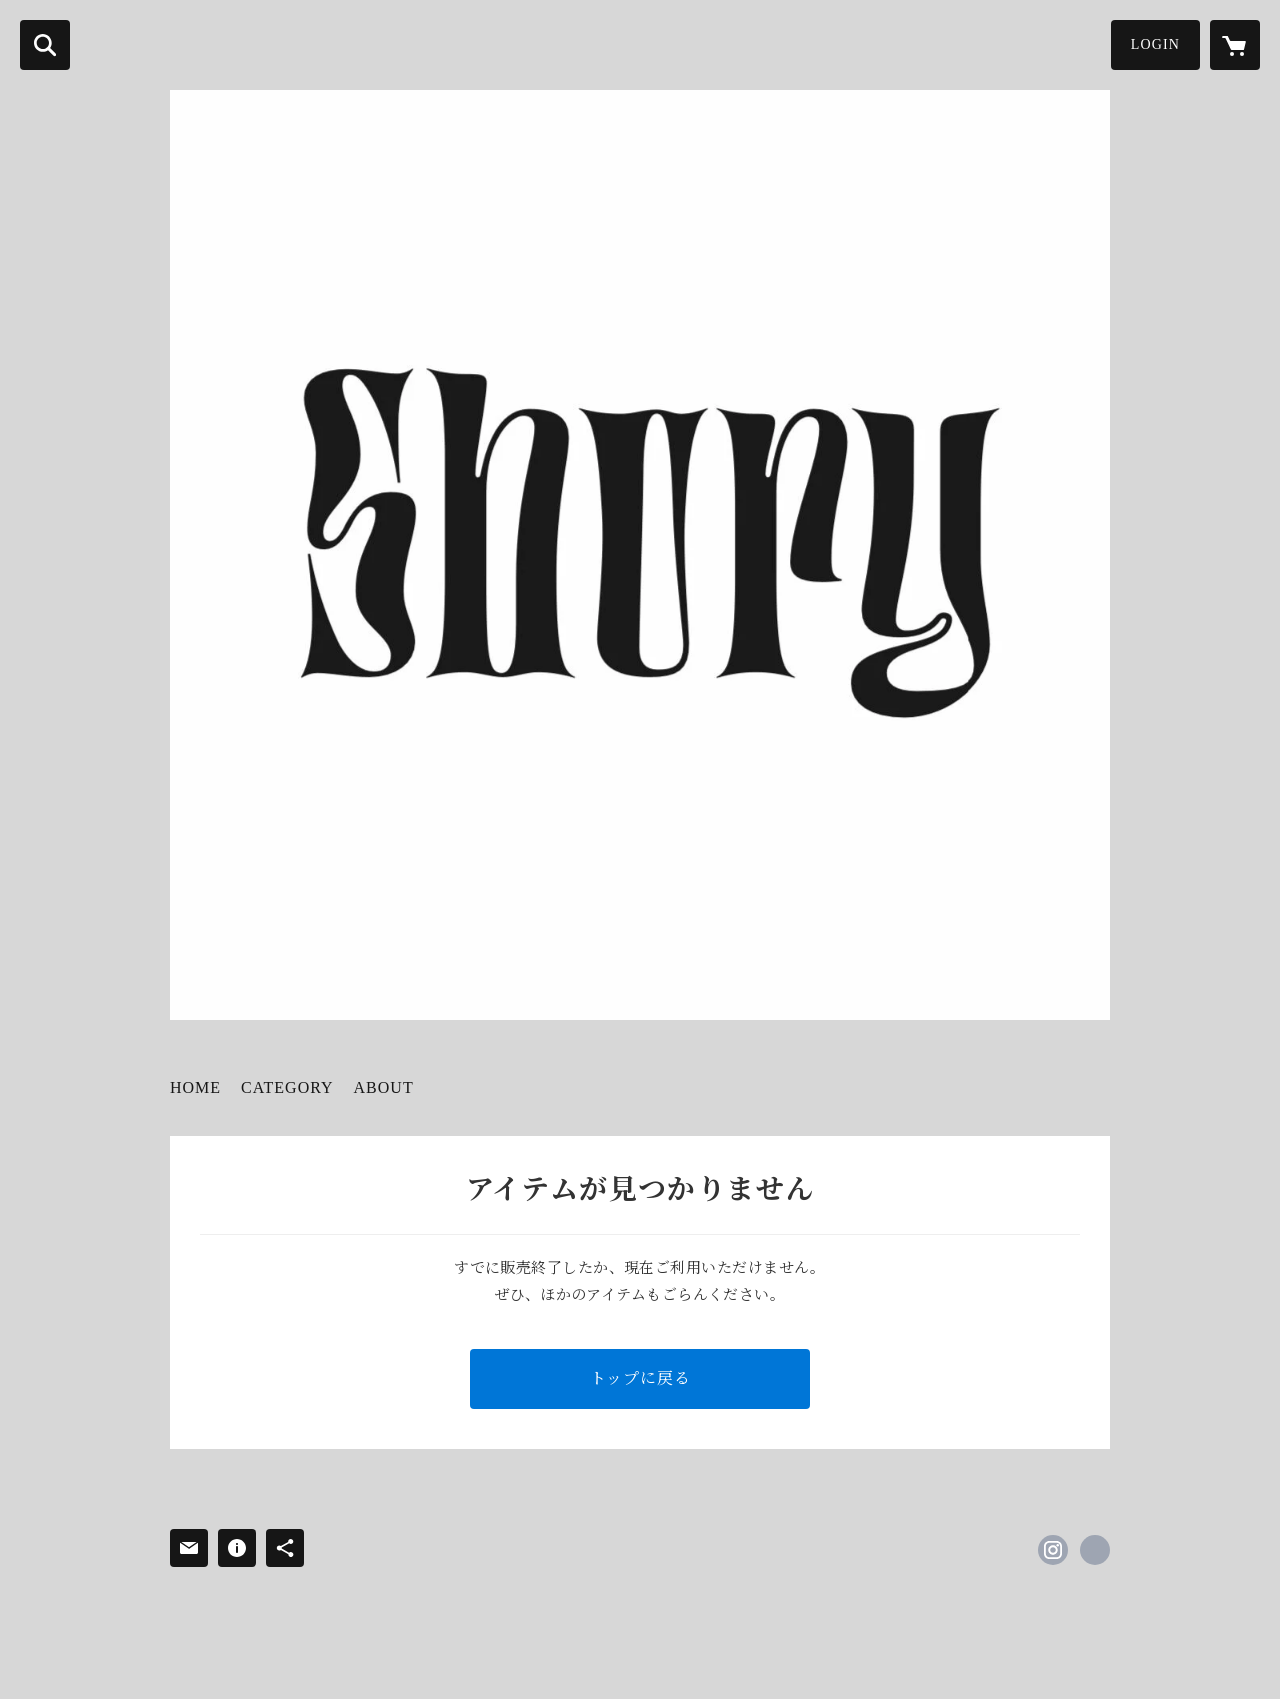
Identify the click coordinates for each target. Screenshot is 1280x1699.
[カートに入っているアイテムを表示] (1235, 45)
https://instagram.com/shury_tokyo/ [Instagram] (1053, 1550)
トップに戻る (640, 1378)
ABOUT (384, 1087)
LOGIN (1155, 44)
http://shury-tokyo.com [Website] (1095, 1550)
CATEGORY (287, 1087)
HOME (195, 1087)
